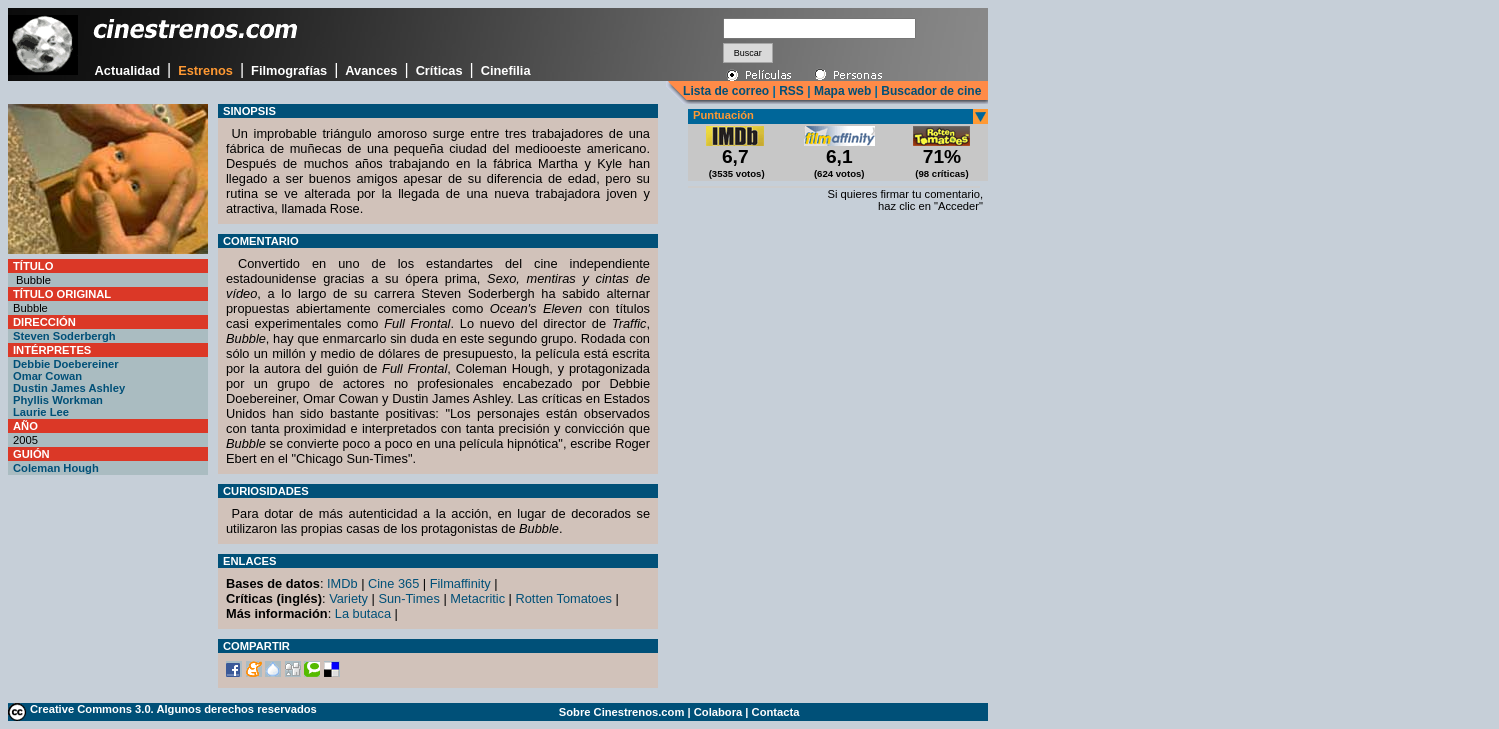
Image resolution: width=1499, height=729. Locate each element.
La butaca (363, 613)
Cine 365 (393, 583)
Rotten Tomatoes (564, 598)
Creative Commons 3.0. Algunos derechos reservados (173, 709)
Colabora (718, 712)
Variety (348, 598)
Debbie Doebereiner (66, 364)
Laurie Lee (41, 412)
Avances (371, 70)
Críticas (439, 70)
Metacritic (477, 598)
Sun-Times (408, 598)
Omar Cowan (47, 376)
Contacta (776, 712)
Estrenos (205, 70)
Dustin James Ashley (69, 388)
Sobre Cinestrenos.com (622, 712)
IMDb (342, 583)
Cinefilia (506, 70)
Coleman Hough (56, 468)
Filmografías (289, 70)
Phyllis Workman (58, 400)
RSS (791, 91)
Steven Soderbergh (64, 336)
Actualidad (127, 70)
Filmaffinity (460, 583)
